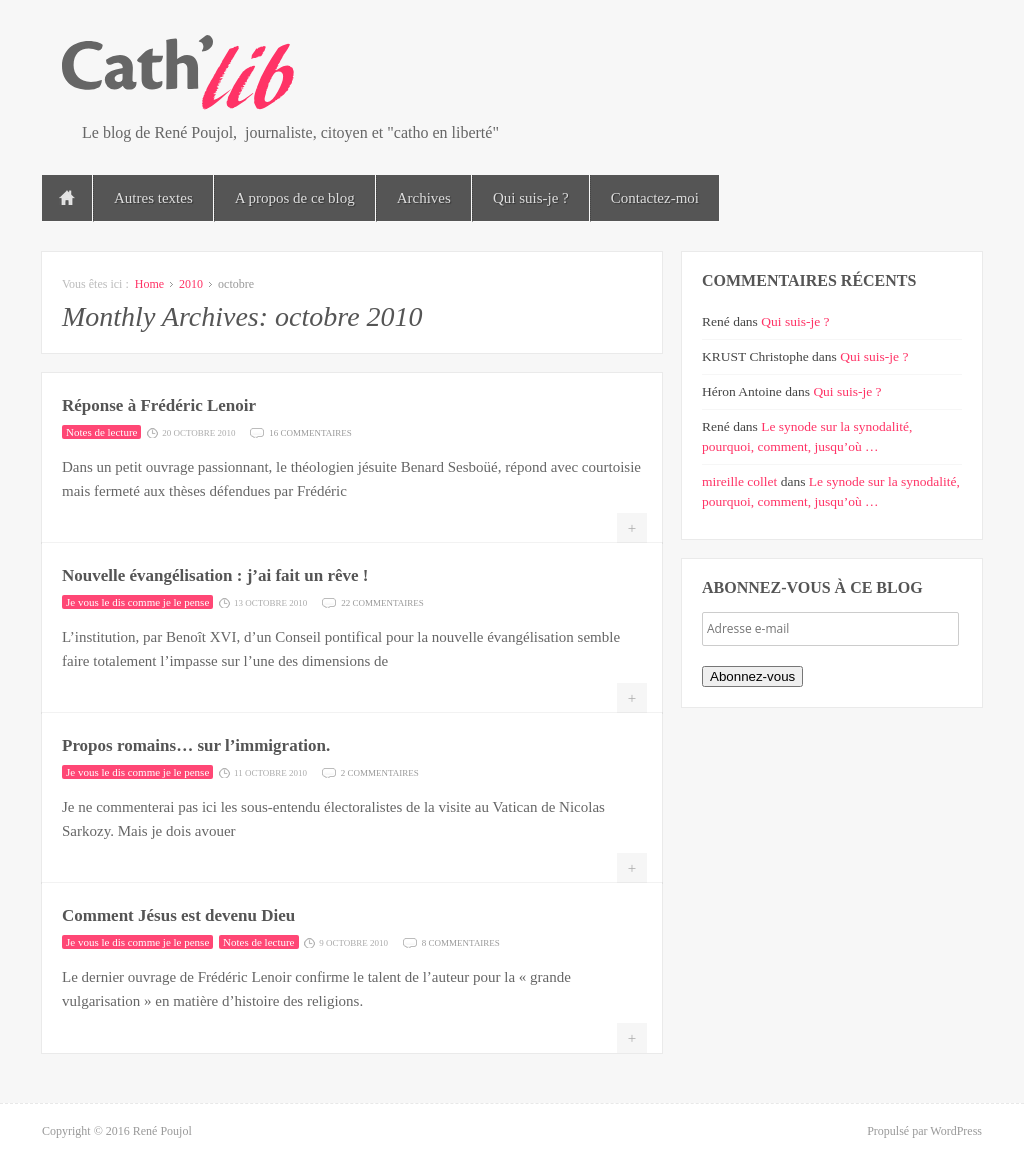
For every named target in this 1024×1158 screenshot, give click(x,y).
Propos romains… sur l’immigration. (196, 745)
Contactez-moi (655, 198)
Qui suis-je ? (531, 198)
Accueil (67, 198)
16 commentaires (310, 431)
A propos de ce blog (295, 198)
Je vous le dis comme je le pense (137, 602)
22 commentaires (382, 601)
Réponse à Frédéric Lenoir (159, 405)
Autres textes (153, 198)
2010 (191, 284)
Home (149, 284)
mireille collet (739, 481)
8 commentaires (461, 941)
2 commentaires (380, 771)
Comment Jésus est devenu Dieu (178, 915)
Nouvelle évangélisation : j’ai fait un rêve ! (215, 575)
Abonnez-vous (752, 676)
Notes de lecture (101, 432)
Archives (424, 198)
